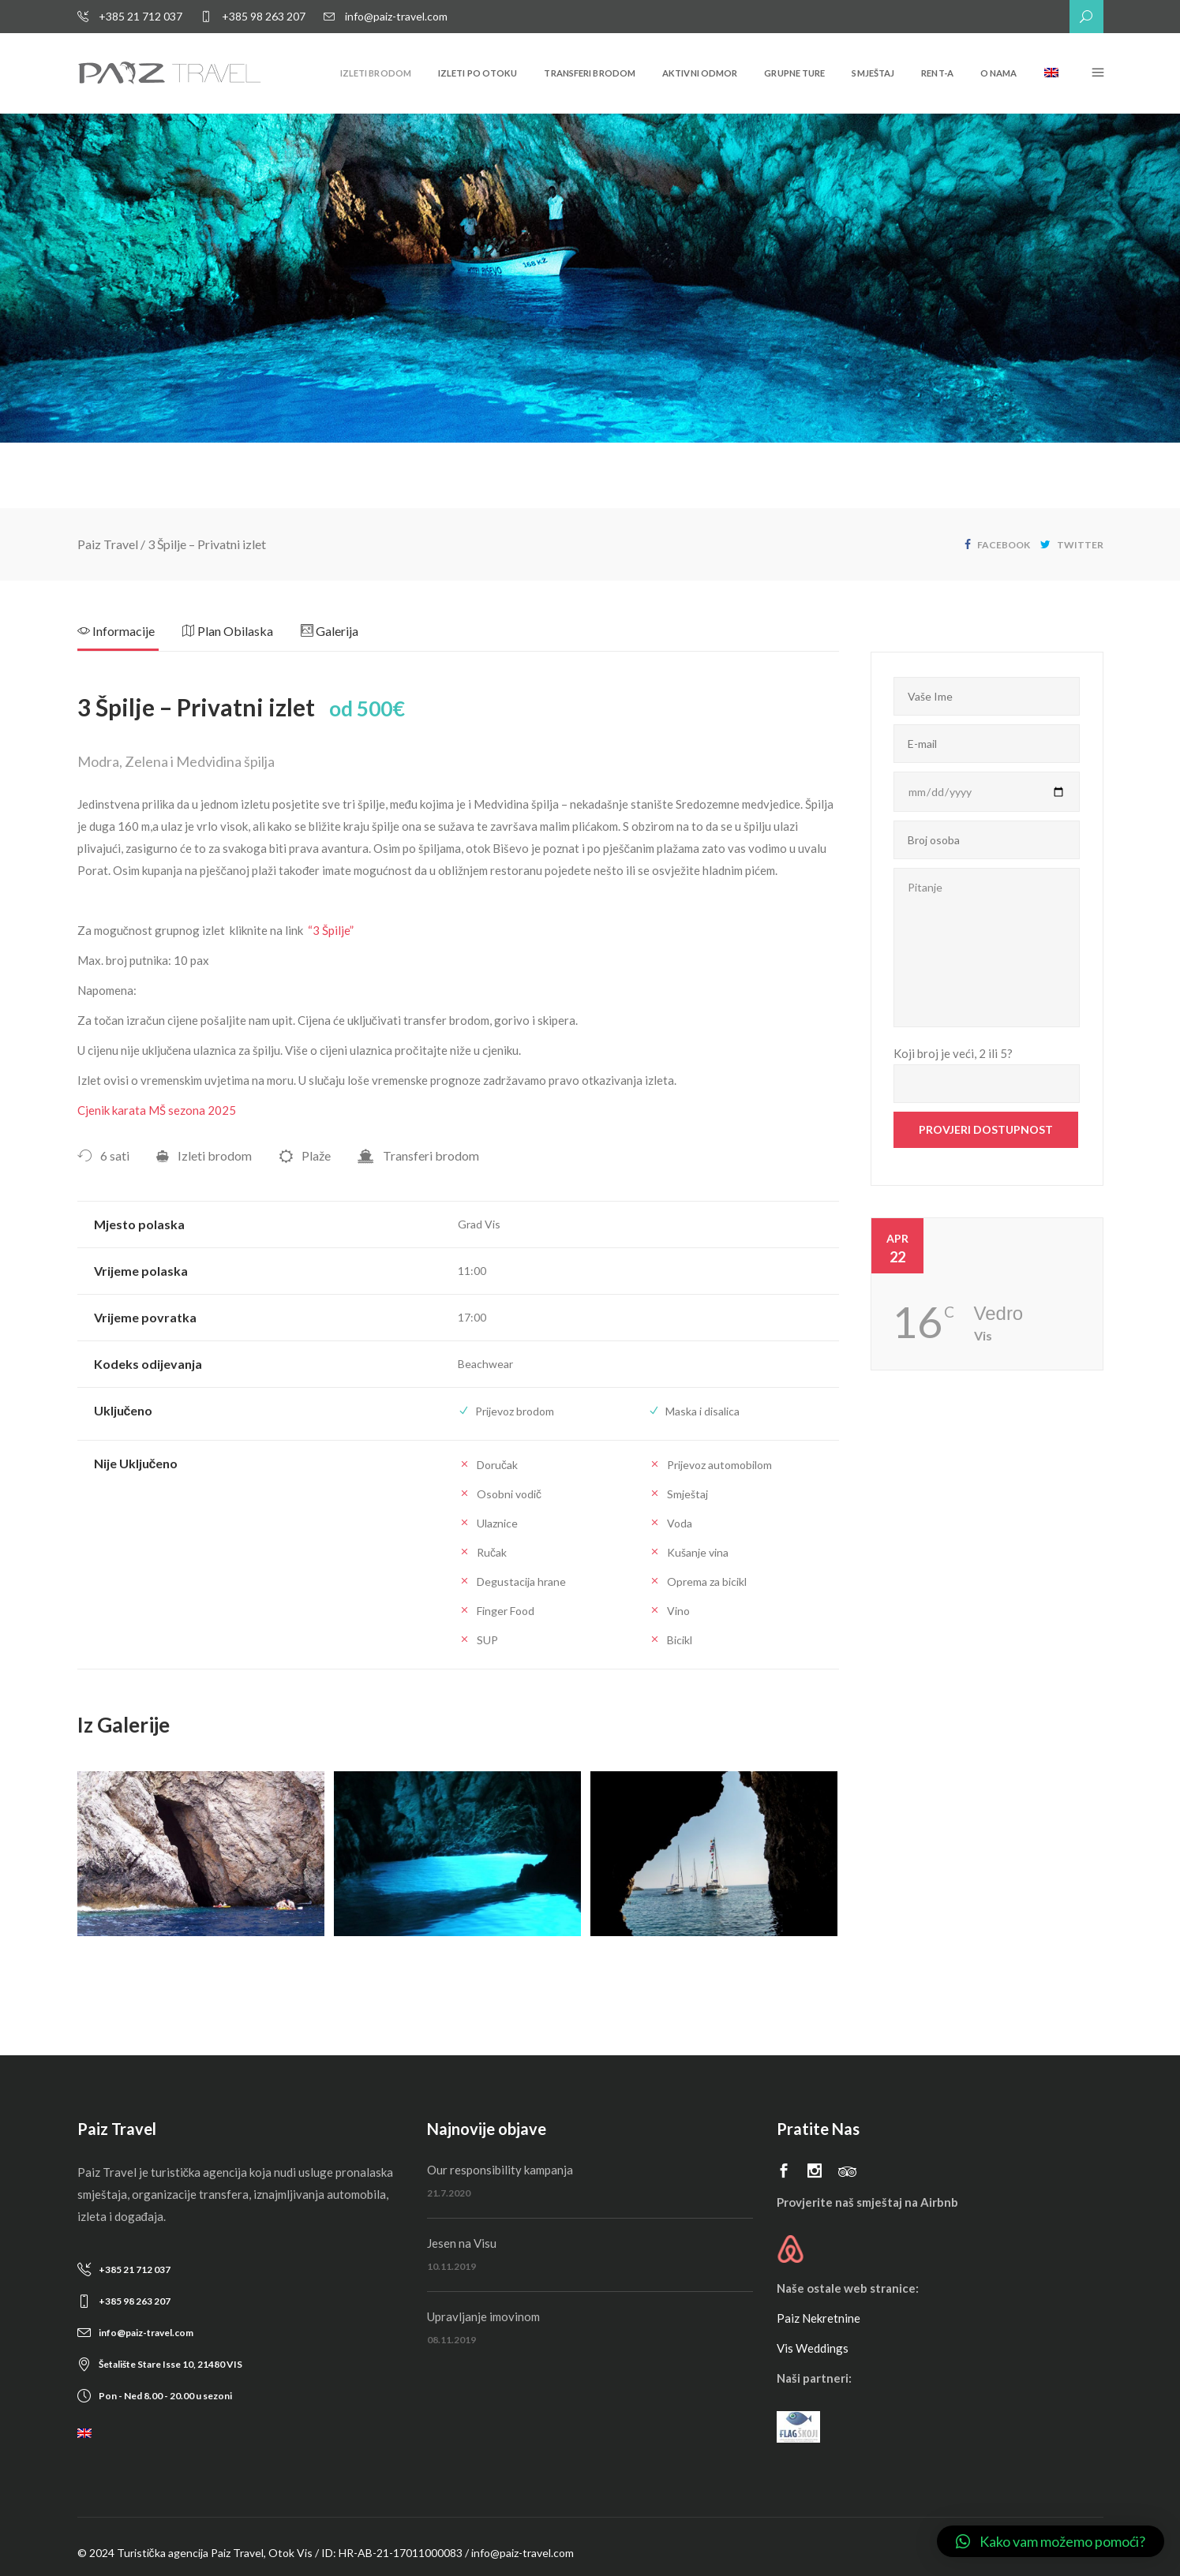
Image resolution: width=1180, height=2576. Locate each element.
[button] (1050, 2541)
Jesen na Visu (461, 2243)
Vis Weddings (812, 2348)
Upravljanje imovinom (483, 2316)
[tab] (129, 636)
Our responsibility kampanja (500, 2170)
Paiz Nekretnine (818, 2318)
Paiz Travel (107, 544)
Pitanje (986, 947)
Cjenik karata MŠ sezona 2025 (156, 1110)
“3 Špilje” (331, 930)
